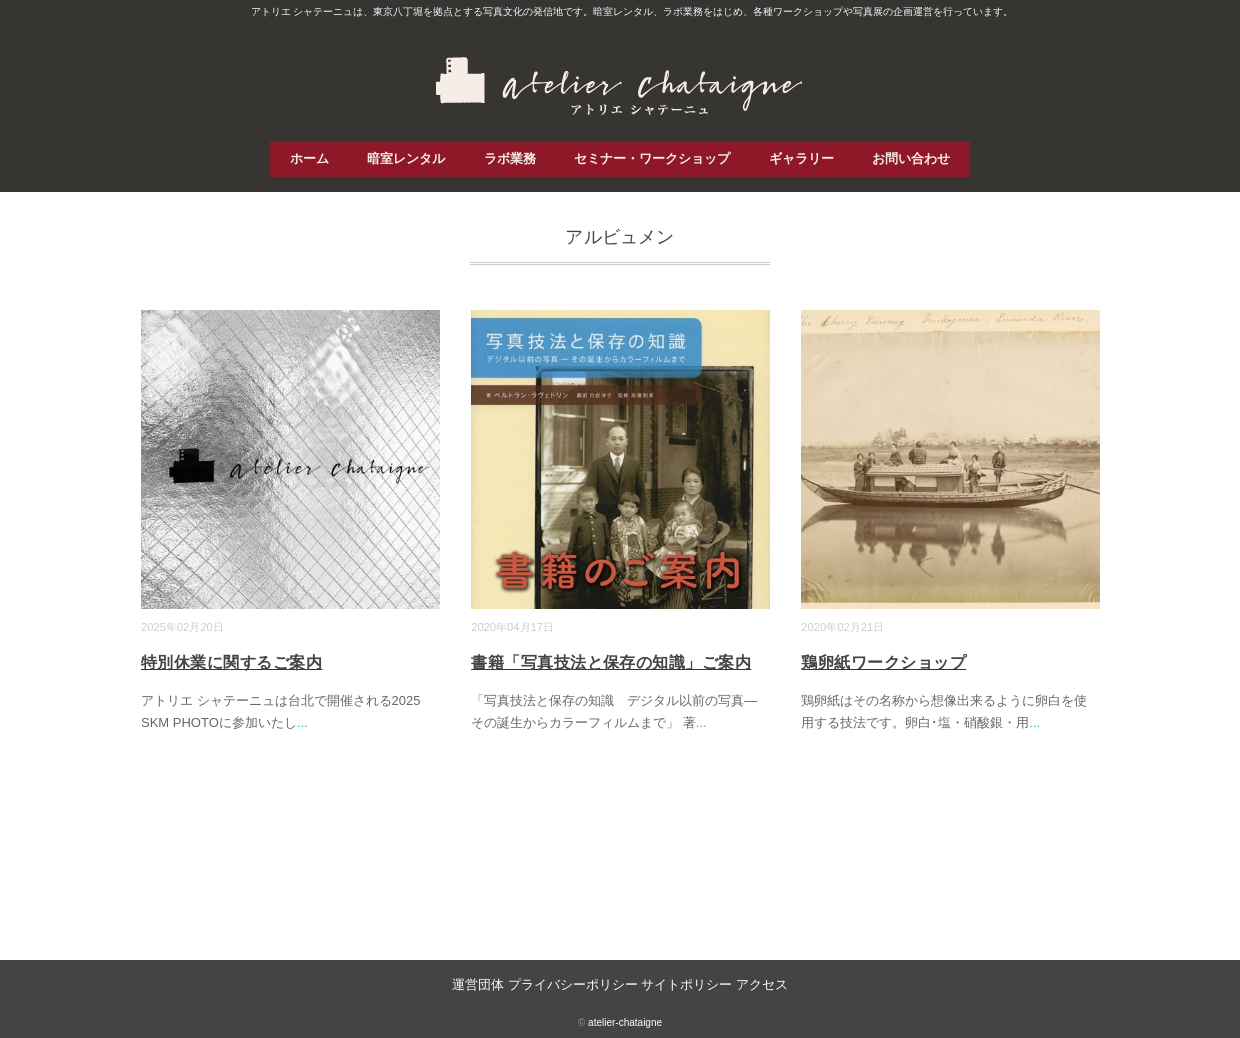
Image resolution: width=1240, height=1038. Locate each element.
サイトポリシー (686, 984)
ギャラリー (801, 158)
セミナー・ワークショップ (652, 158)
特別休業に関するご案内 (231, 662)
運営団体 (478, 984)
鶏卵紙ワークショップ (883, 662)
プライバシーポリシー (573, 984)
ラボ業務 (510, 158)
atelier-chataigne (625, 1022)
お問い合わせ (911, 158)
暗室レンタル (406, 158)
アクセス (762, 984)
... (302, 722)
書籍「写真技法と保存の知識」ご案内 (611, 662)
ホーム (309, 158)
